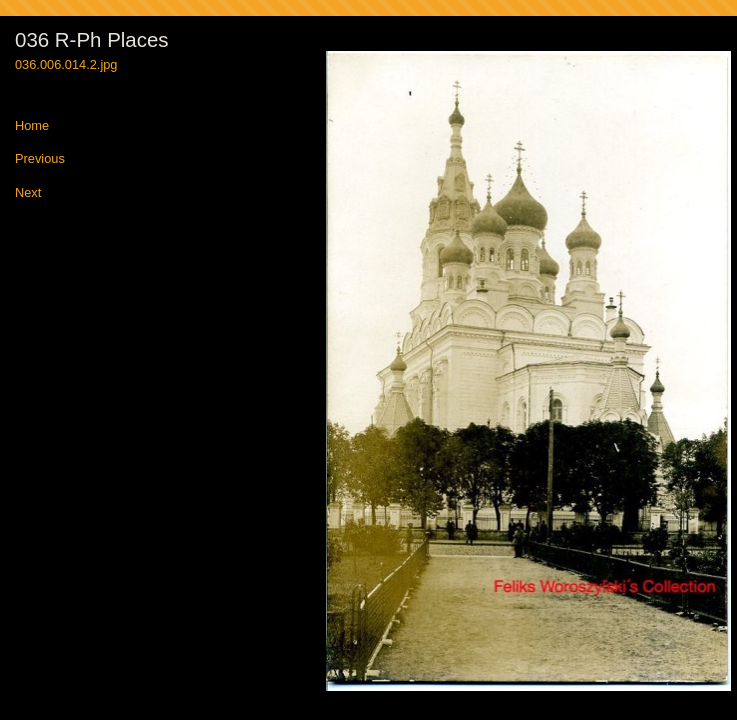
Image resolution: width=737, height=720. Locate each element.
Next (28, 193)
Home (32, 126)
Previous (40, 159)
